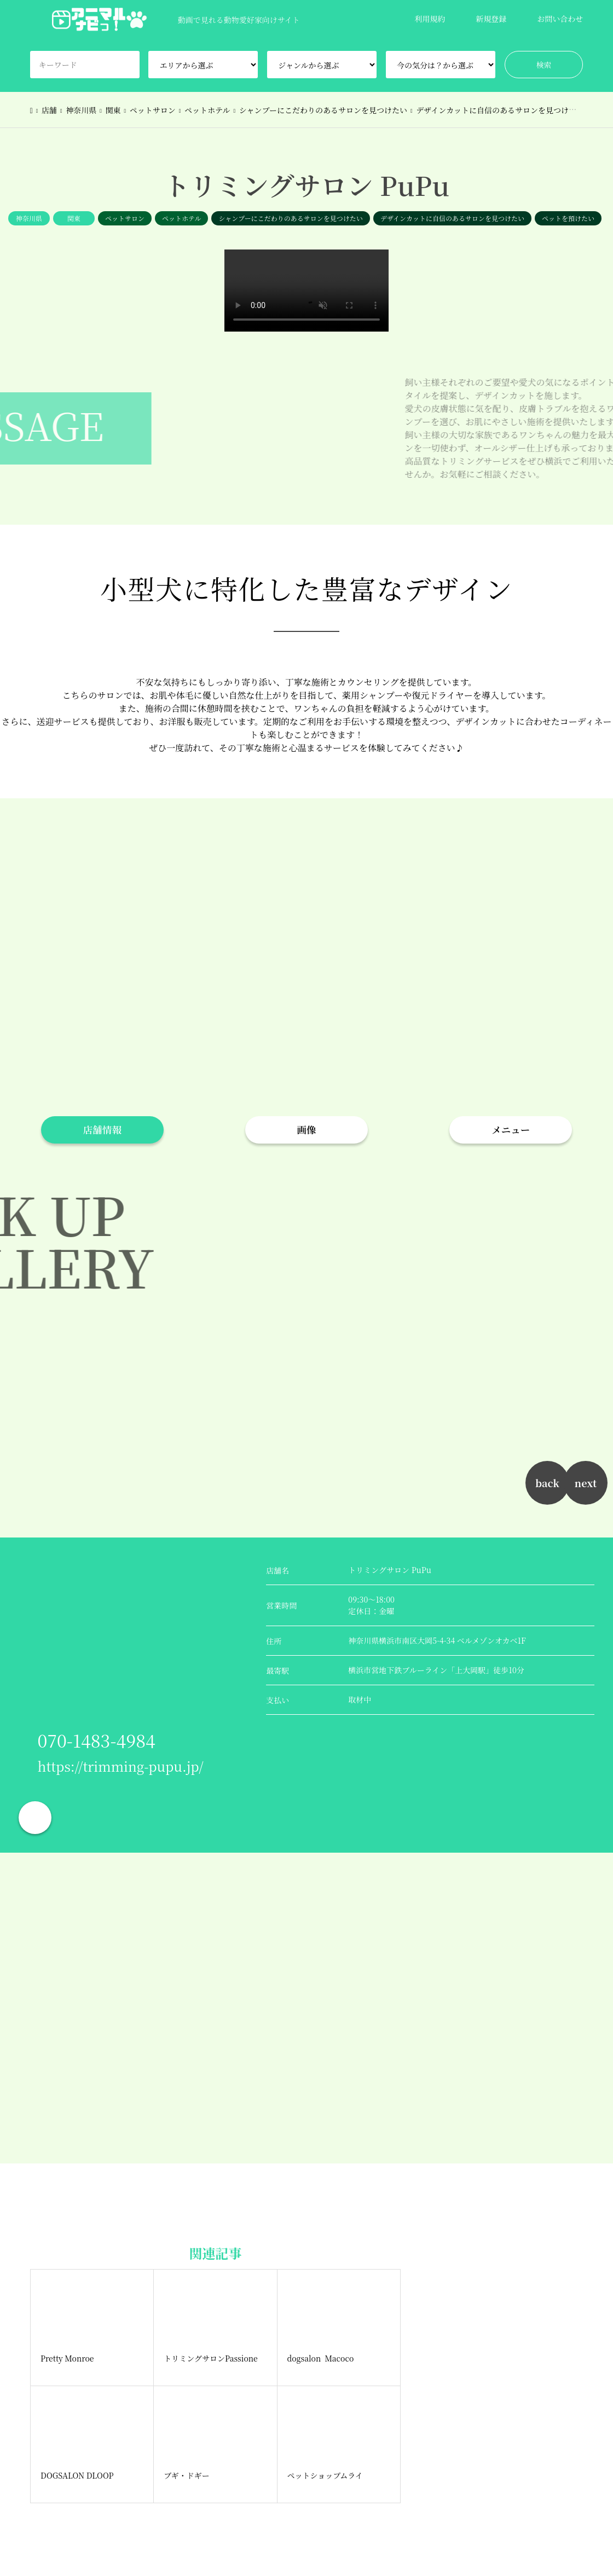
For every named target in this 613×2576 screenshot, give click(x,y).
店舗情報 (102, 1129)
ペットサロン (124, 218)
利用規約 (429, 18)
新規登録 (491, 18)
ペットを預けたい (568, 218)
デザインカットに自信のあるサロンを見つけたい (452, 218)
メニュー (510, 1129)
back (547, 1483)
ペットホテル (181, 218)
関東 (73, 218)
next (586, 1483)
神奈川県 (29, 218)
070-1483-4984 (96, 1740)
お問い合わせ (560, 18)
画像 (306, 1129)
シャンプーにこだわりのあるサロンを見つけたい (290, 218)
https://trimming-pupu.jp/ (121, 1766)
